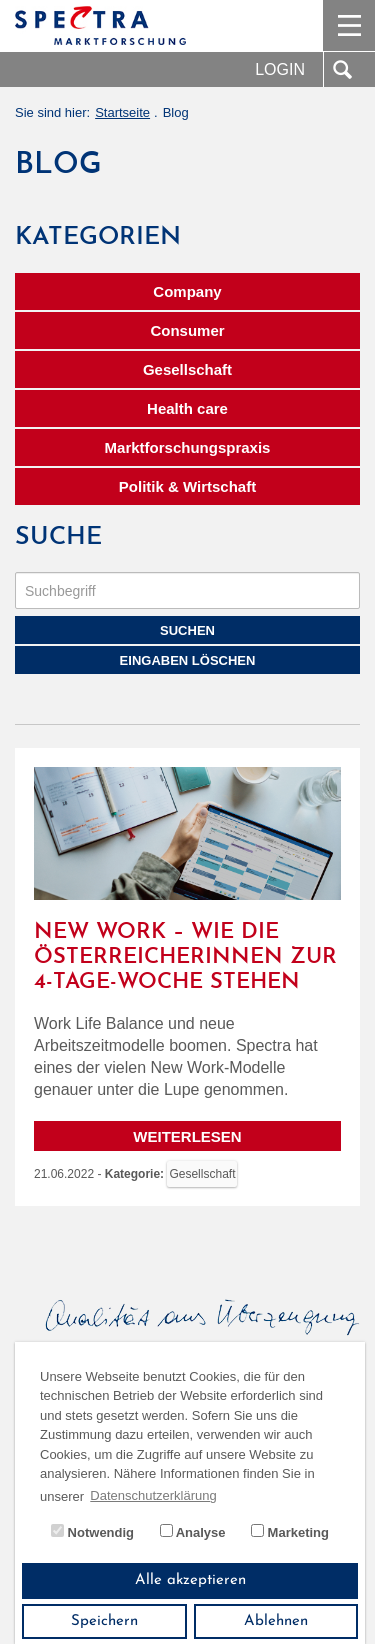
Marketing (290, 1532)
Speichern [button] (104, 1621)
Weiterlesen (187, 1136)
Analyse (193, 1532)
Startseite (122, 112)
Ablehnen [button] (276, 1621)
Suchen (187, 630)
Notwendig (92, 1532)
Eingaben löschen (188, 660)
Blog (176, 112)
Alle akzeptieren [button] (190, 1580)
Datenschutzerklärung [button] (153, 1495)
